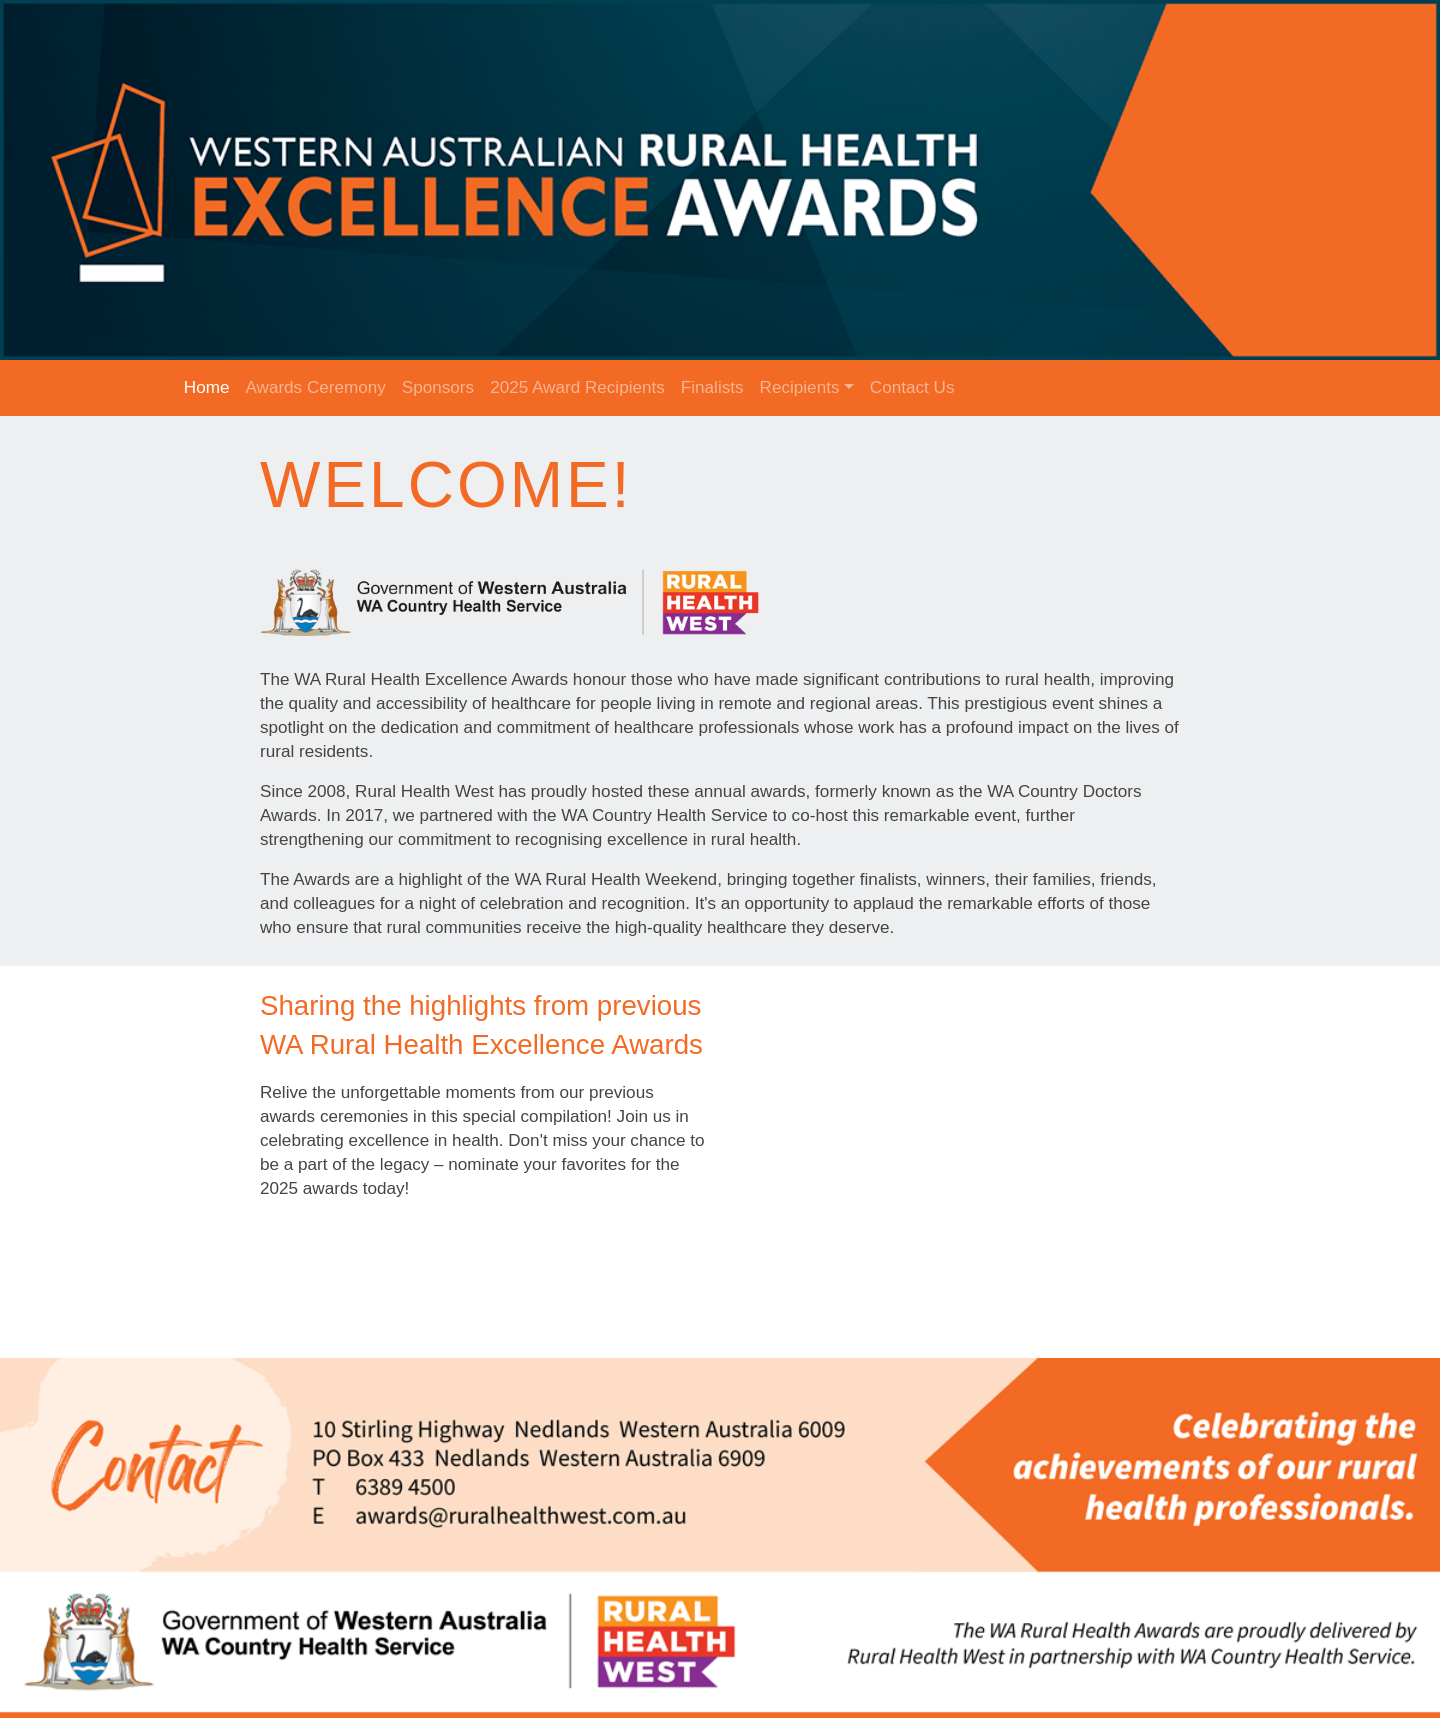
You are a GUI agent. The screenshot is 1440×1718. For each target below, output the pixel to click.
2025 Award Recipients (577, 387)
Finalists (712, 387)
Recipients (800, 387)
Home (207, 387)
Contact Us (912, 387)
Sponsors (438, 387)
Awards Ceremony (315, 387)
